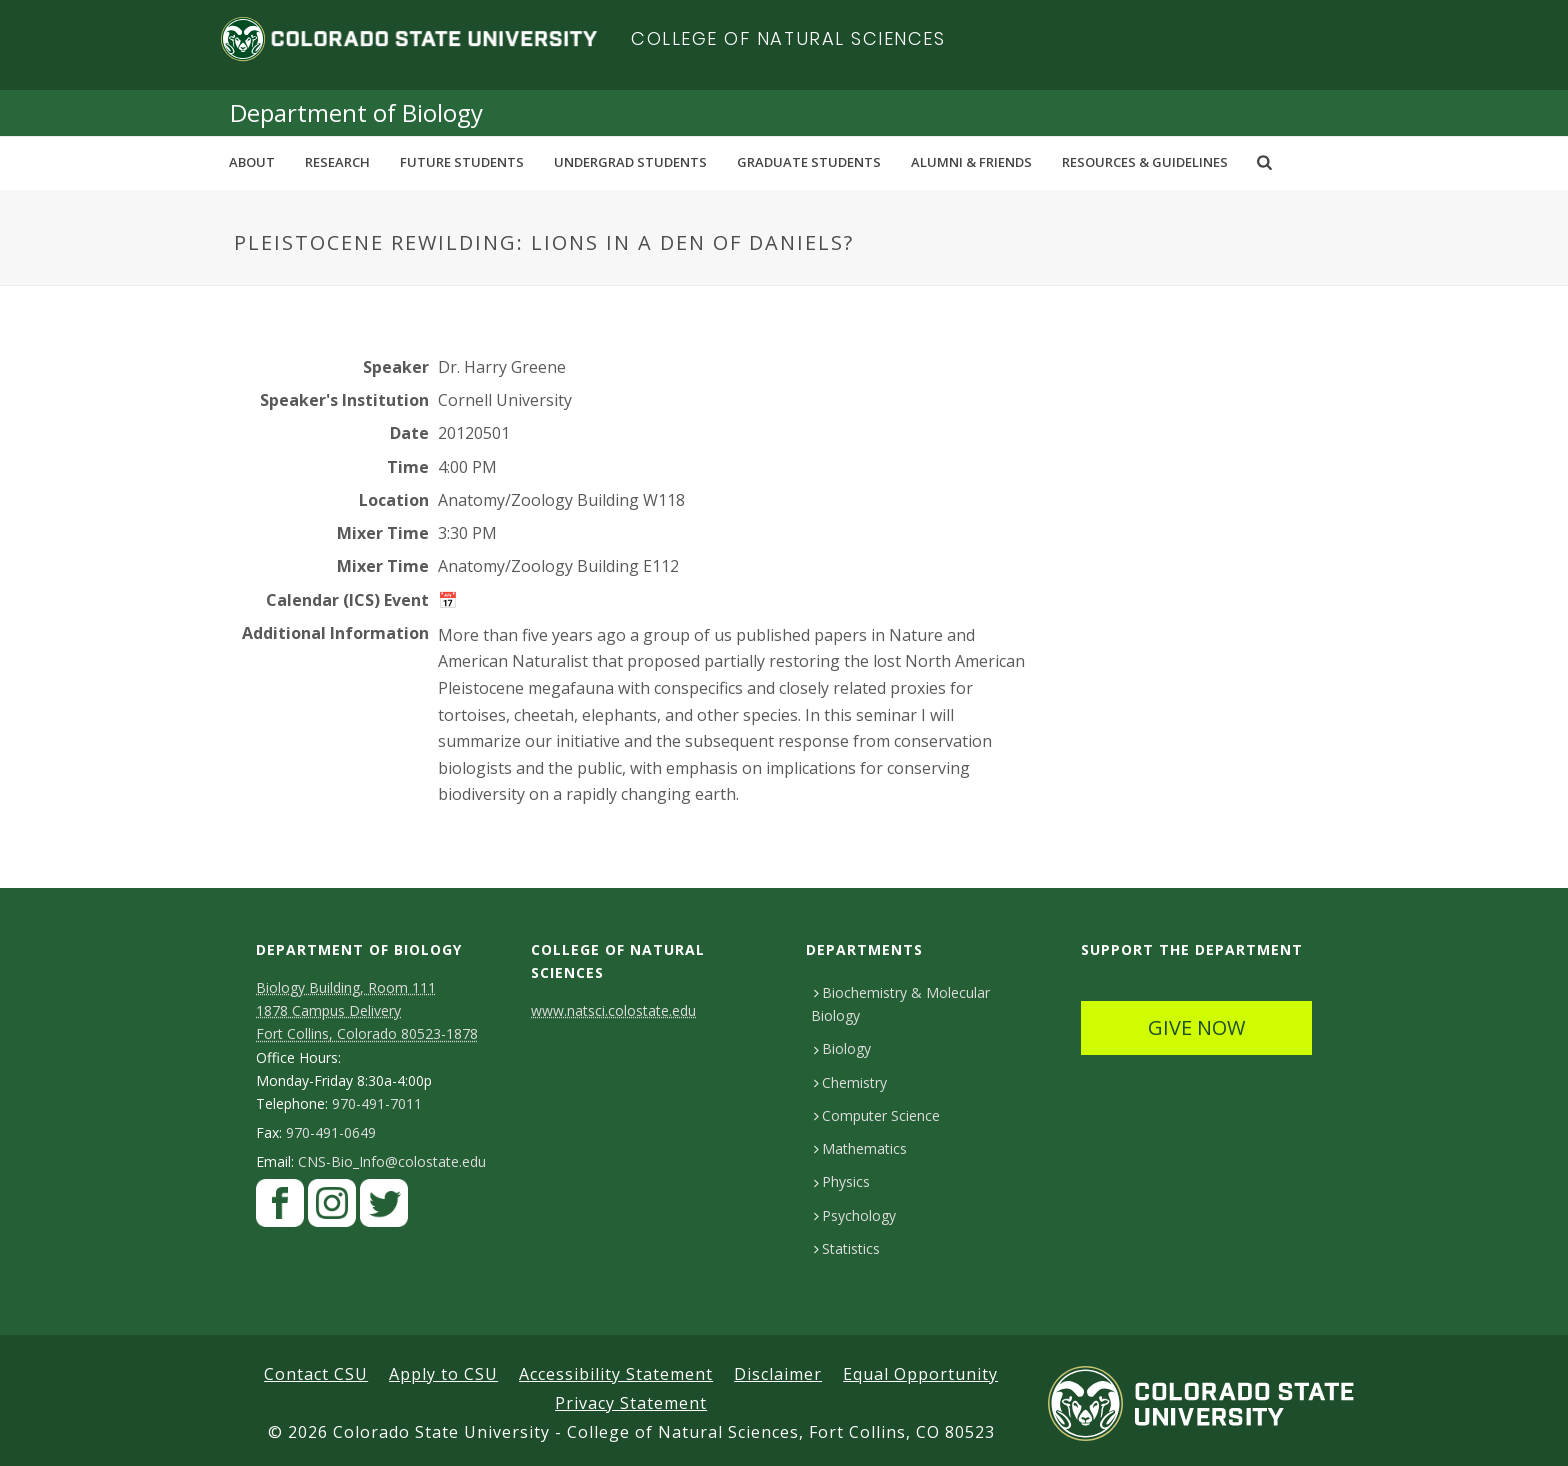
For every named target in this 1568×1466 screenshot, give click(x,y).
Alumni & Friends (971, 162)
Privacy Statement (631, 1403)
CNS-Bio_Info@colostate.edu (392, 1162)
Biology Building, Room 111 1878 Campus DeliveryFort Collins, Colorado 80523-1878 (367, 1010)
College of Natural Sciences (788, 38)
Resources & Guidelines (1145, 162)
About (252, 162)
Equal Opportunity (920, 1374)
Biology (842, 1048)
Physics (842, 1181)
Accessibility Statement (616, 1374)
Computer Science (877, 1115)
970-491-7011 (377, 1104)
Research (337, 162)
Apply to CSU (443, 1374)
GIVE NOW (1196, 1027)
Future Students (462, 162)
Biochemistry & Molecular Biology (900, 1004)
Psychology (855, 1215)
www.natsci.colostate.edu (613, 1010)
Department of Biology (356, 112)
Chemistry (850, 1082)
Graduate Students (809, 162)
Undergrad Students (630, 162)
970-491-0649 (331, 1133)
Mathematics (860, 1148)
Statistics (847, 1248)
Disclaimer (778, 1374)
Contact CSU (316, 1374)
